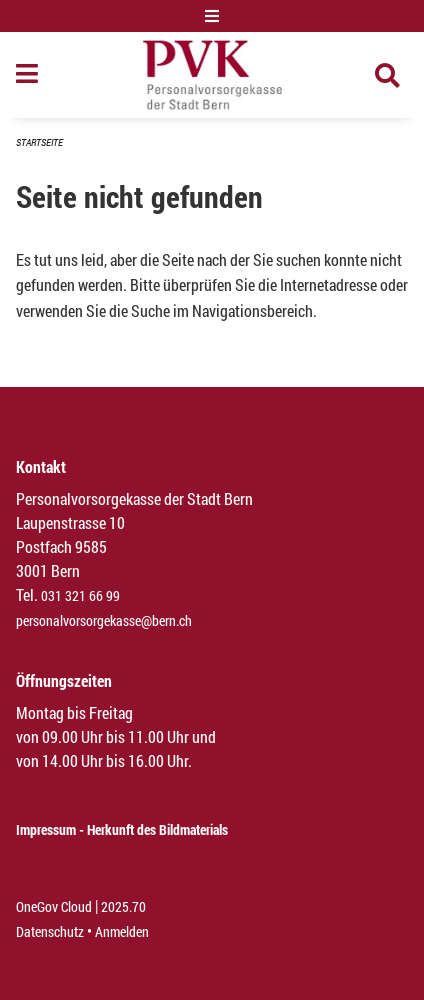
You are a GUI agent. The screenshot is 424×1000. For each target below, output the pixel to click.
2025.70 (123, 906)
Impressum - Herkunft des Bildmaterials (122, 829)
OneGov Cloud (54, 906)
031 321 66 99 (80, 595)
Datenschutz (50, 931)
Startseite (39, 142)
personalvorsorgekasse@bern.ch (104, 620)
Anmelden (122, 931)
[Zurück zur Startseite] (212, 75)
